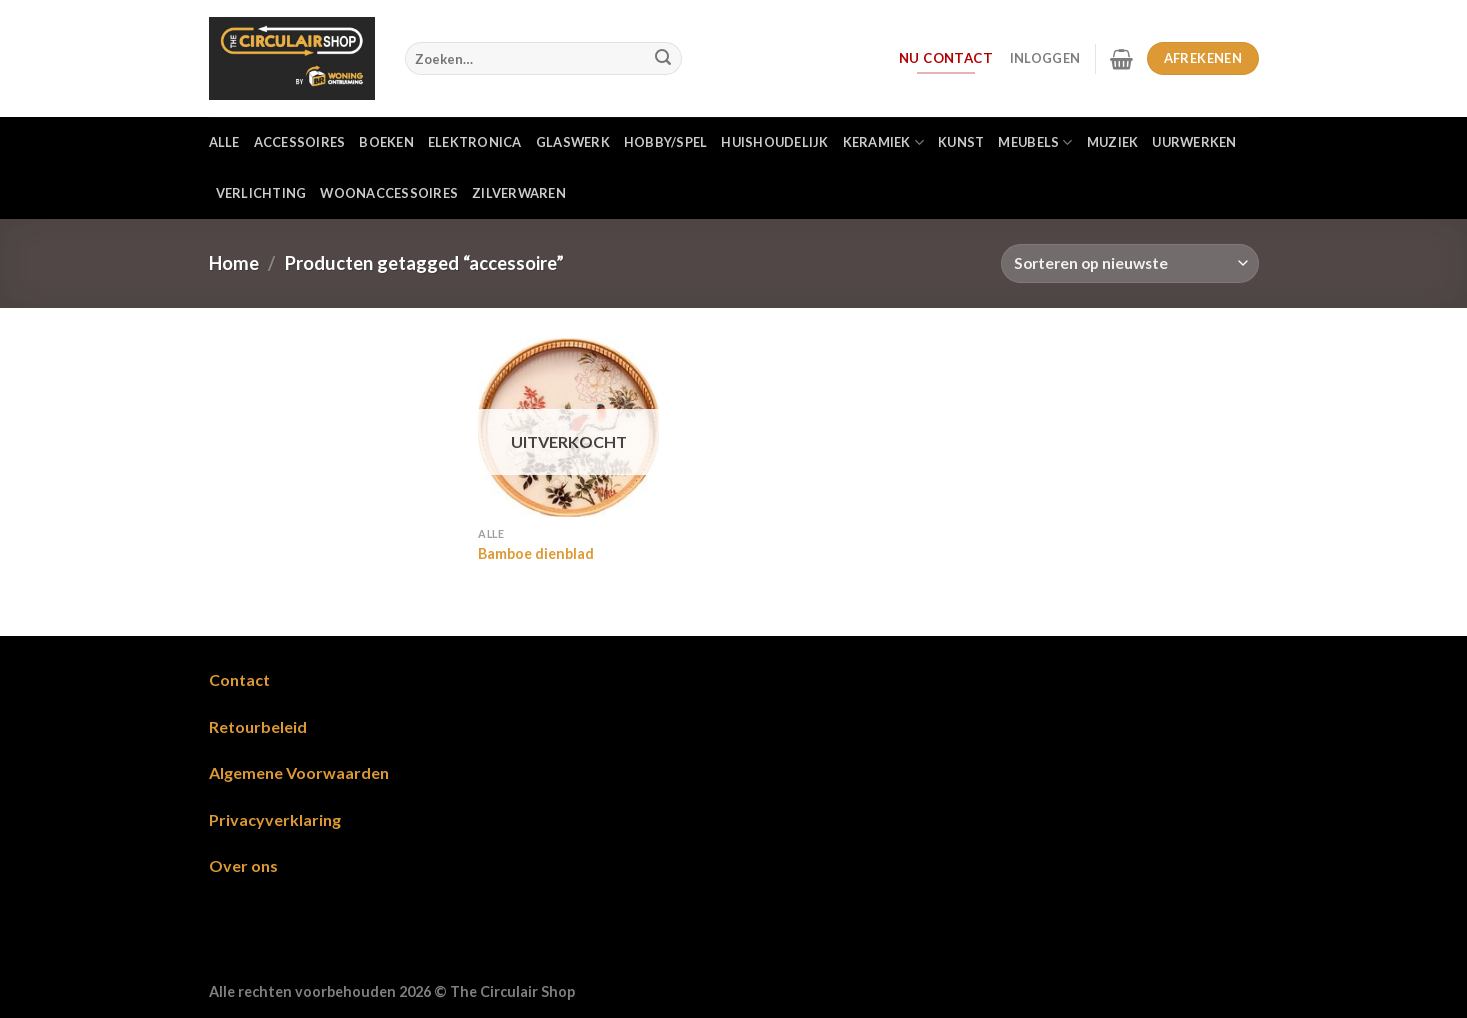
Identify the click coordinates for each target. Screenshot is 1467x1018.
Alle (224, 142)
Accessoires (300, 142)
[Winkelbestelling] (1129, 263)
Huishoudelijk (774, 142)
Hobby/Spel (666, 142)
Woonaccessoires (389, 193)
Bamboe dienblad (536, 553)
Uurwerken (1194, 142)
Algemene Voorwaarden (299, 772)
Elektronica (475, 142)
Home (234, 263)
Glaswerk (573, 142)
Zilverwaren (519, 193)
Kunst (961, 142)
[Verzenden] (663, 59)
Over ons (243, 865)
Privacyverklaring (275, 819)
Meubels (1035, 142)
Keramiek (884, 142)
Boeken (386, 142)
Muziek (1113, 142)
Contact (239, 679)
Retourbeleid (258, 726)
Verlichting (261, 193)
